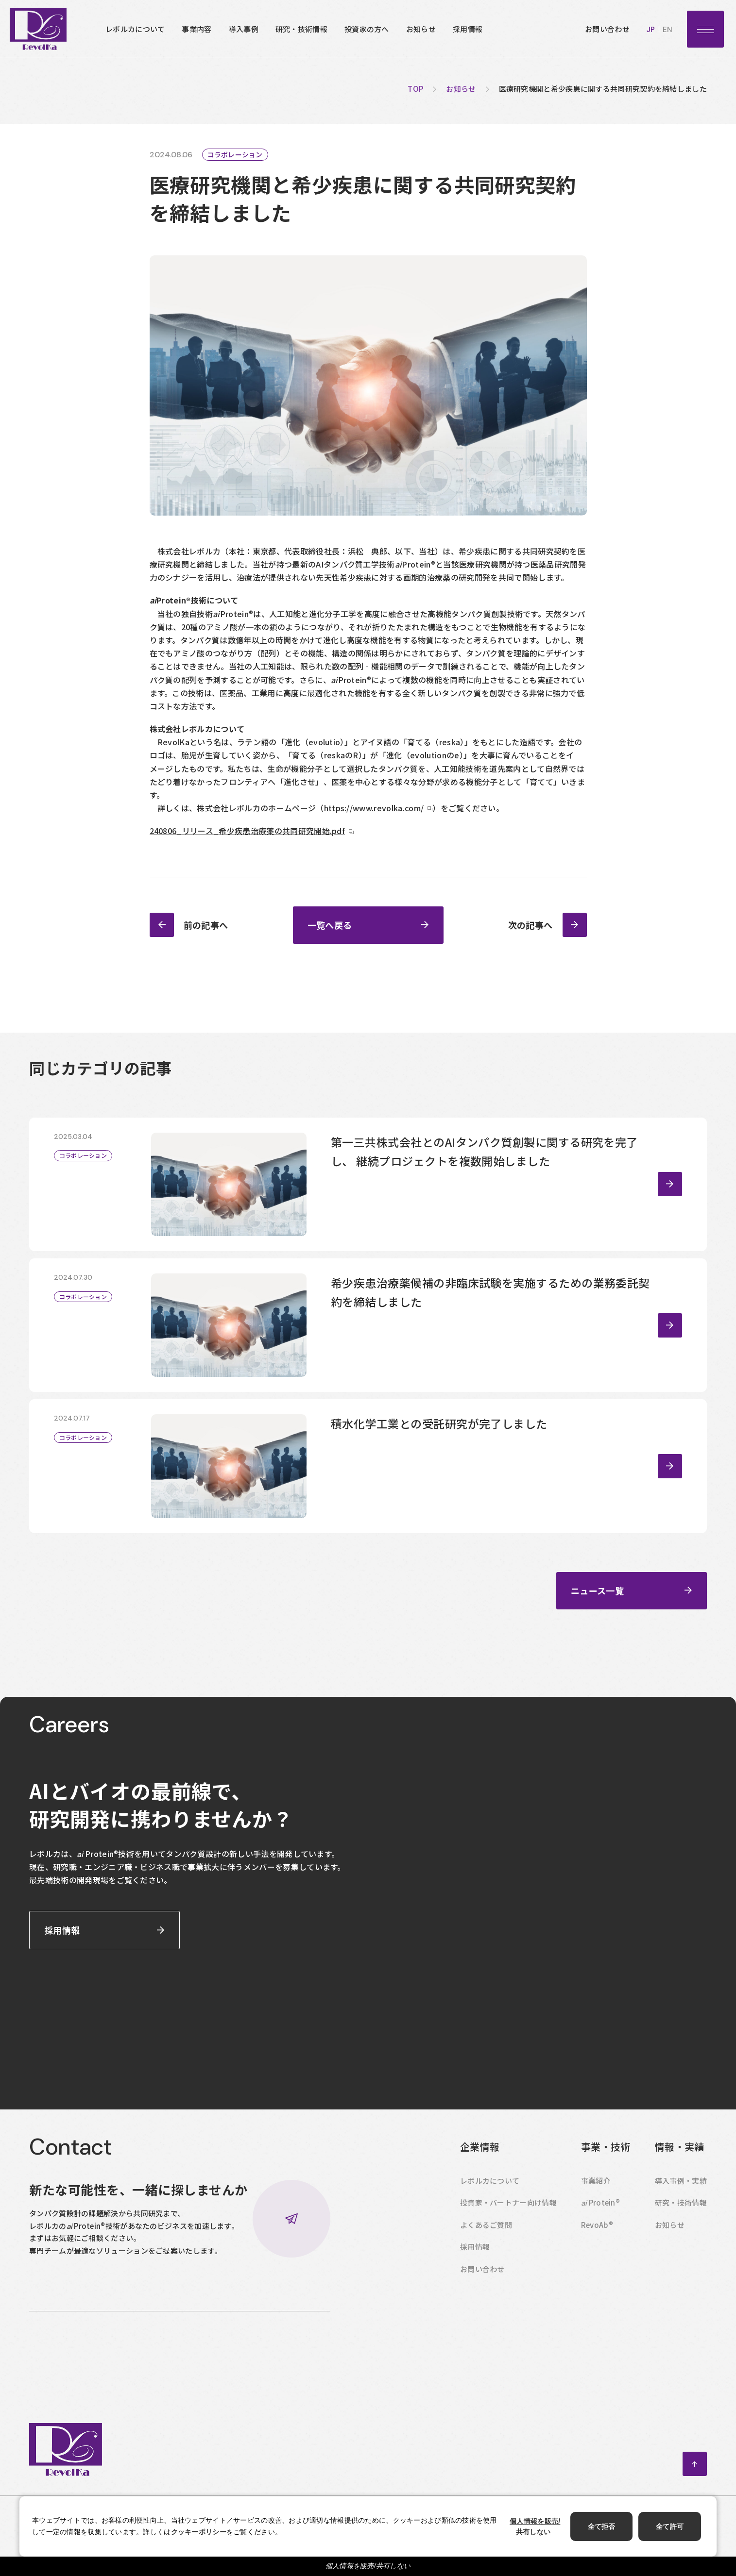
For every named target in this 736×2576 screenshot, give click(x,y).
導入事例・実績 (681, 2201)
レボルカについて (135, 29)
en (667, 29)
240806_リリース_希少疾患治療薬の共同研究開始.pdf (247, 830)
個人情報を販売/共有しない (368, 2566)
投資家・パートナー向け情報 (508, 2223)
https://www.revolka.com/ (374, 808)
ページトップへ (695, 2485)
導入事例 (243, 29)
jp (651, 29)
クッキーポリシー (198, 2532)
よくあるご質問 (486, 2246)
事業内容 (196, 29)
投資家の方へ (366, 29)
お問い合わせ (607, 29)
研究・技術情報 (301, 29)
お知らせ (421, 29)
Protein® (600, 2223)
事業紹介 (596, 2201)
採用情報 (467, 29)
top (415, 89)
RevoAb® (597, 2246)
